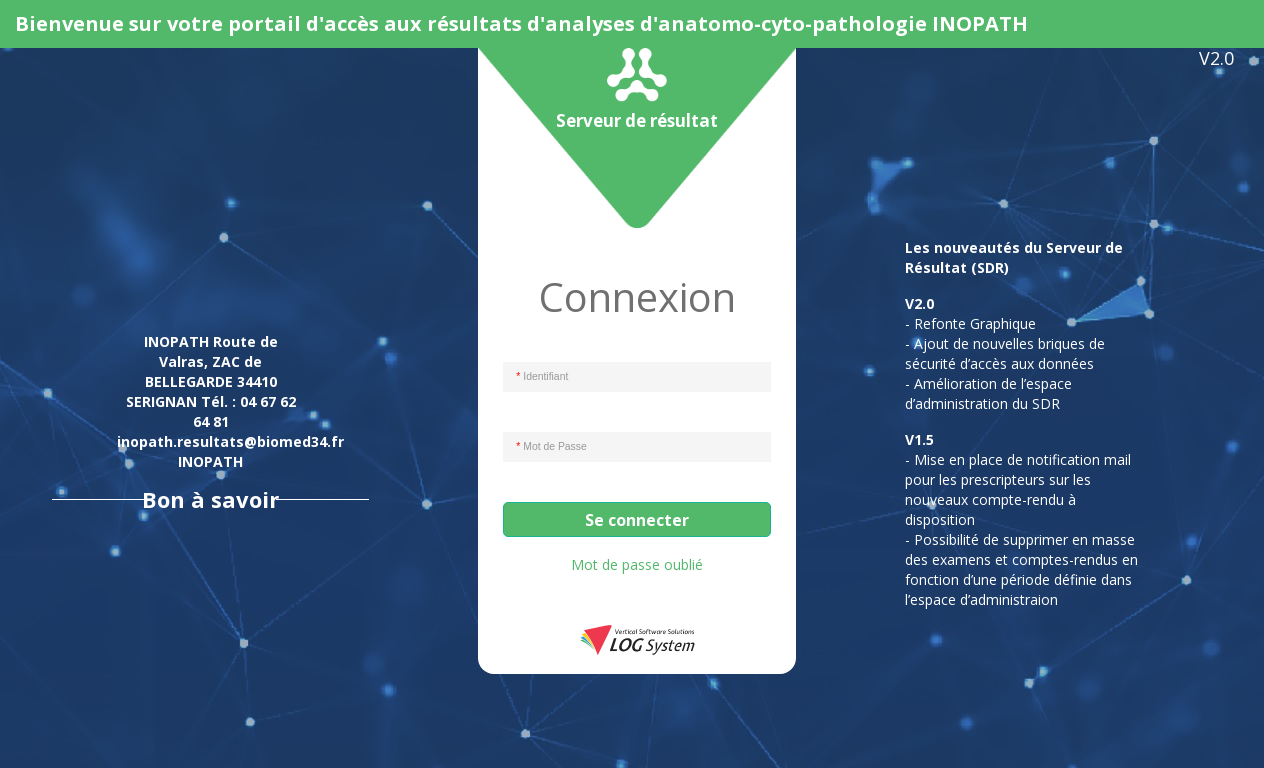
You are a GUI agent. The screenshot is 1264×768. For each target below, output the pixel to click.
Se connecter (637, 520)
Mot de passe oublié (637, 564)
